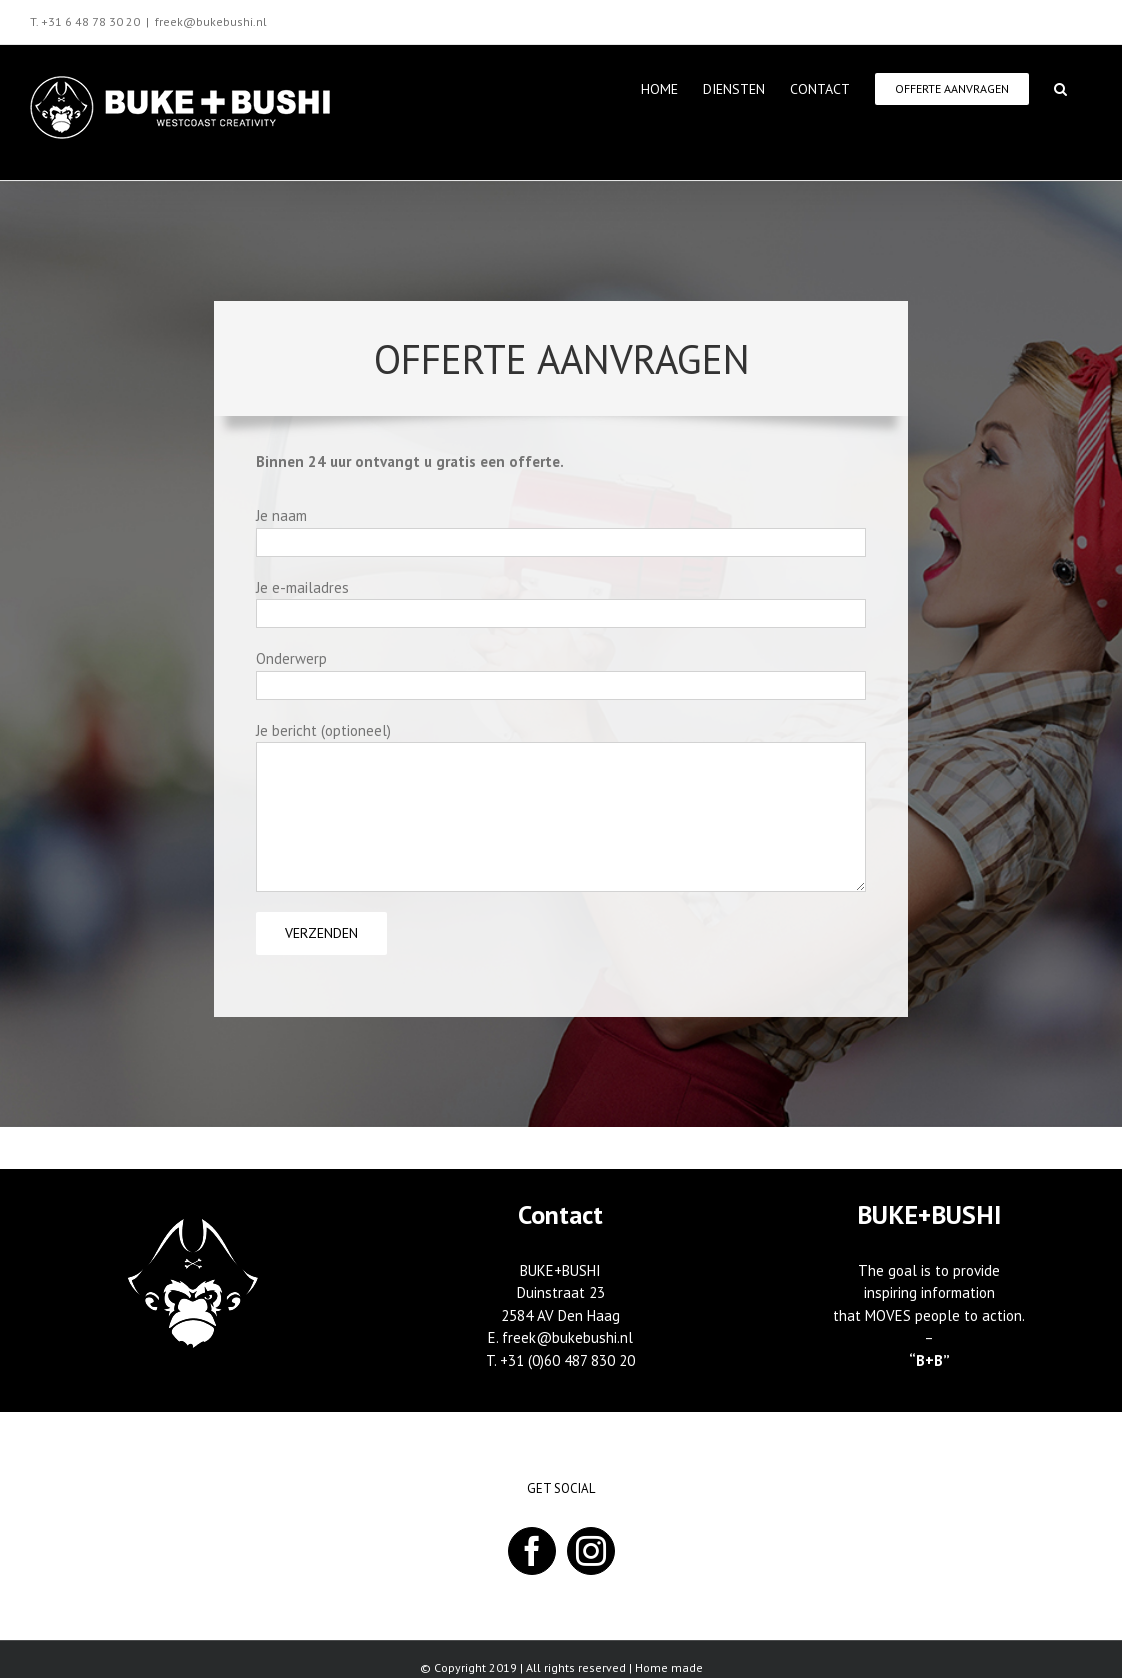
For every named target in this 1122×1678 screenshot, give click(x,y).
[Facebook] (532, 1551)
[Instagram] (591, 1551)
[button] (1060, 87)
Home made (669, 1667)
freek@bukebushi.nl (211, 21)
